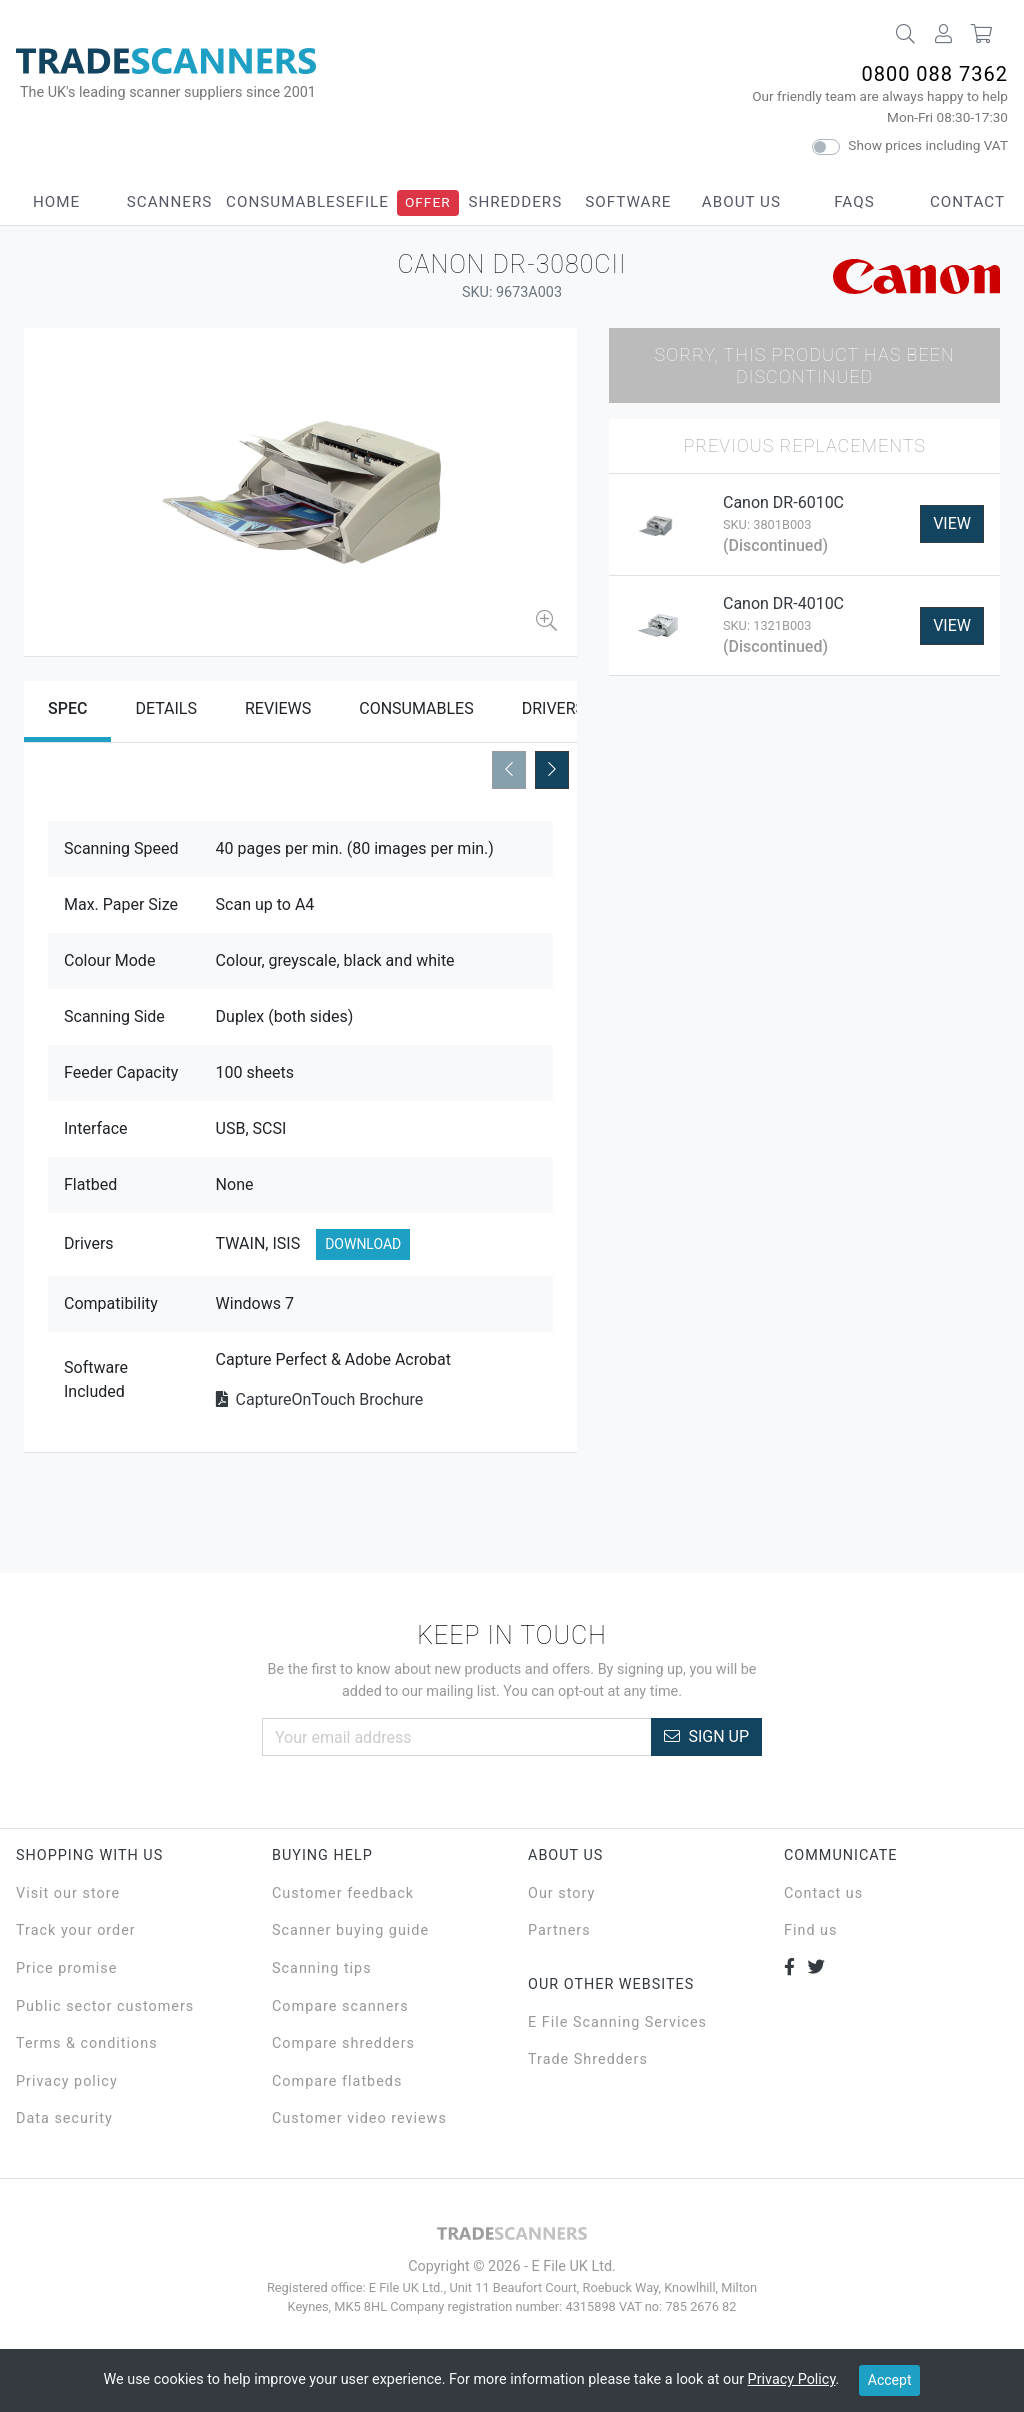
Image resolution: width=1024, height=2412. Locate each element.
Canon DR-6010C (783, 502)
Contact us (823, 1893)
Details (166, 708)
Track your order (76, 1930)
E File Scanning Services (617, 2022)
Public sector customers (105, 2006)
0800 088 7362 (934, 74)
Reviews (278, 708)
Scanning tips (322, 1968)
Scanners (170, 202)
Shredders (515, 202)
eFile (367, 202)
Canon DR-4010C (783, 603)
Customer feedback (343, 1893)
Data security (64, 2118)
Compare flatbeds (337, 2081)
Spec (67, 708)
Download (363, 1244)
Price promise (66, 1968)
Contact (967, 202)
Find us (810, 1930)
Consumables (286, 202)
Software (628, 202)
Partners (559, 1930)
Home (56, 202)
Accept (890, 2380)
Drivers (553, 708)
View (952, 523)
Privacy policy (67, 2081)
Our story (561, 1893)
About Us (741, 202)
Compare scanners (340, 2006)
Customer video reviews (359, 2118)
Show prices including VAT (928, 145)
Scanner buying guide (350, 1930)
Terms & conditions (87, 2043)
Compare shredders (343, 2043)
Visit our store (68, 1893)
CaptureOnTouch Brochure (320, 1399)
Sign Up (706, 1736)
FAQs (854, 202)
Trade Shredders (588, 2059)
